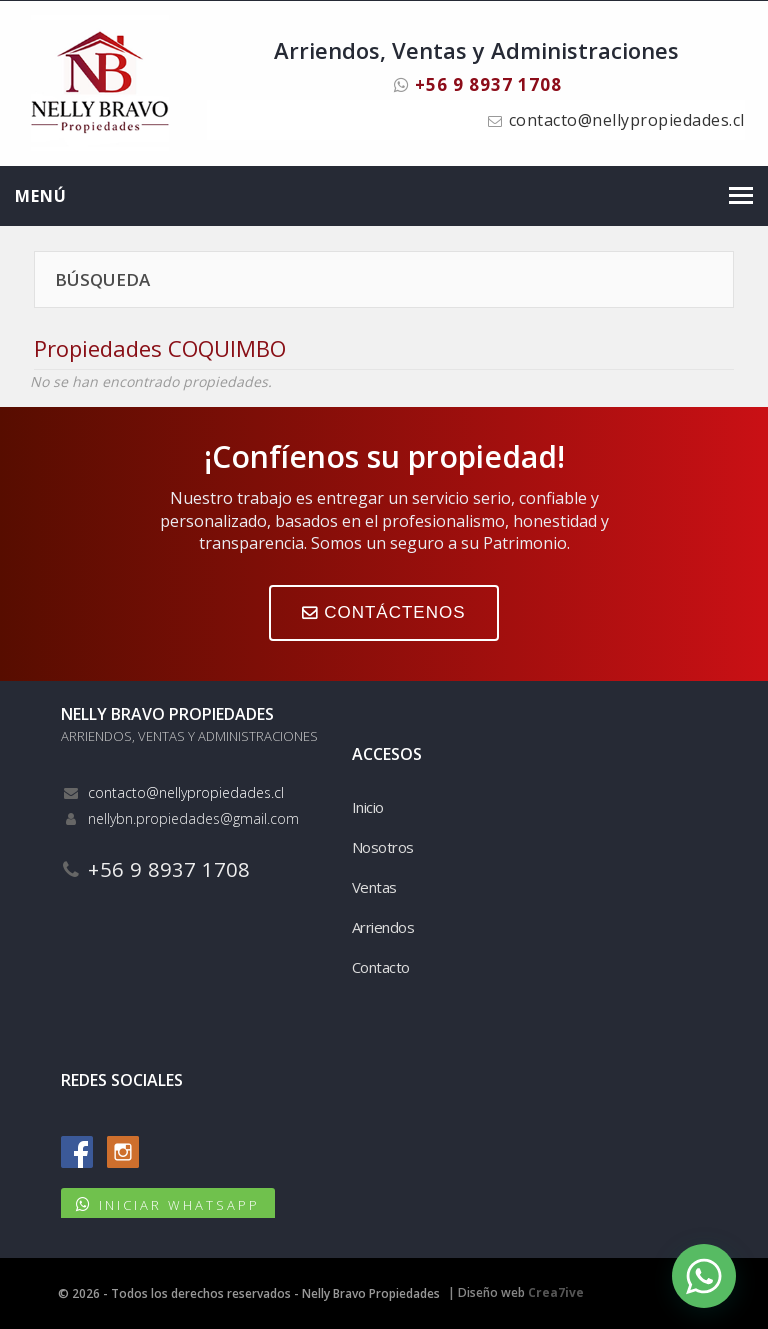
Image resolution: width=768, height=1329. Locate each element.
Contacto (381, 967)
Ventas (374, 887)
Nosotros (383, 847)
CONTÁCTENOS (383, 612)
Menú (41, 196)
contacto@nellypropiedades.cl (627, 120)
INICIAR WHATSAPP (179, 1205)
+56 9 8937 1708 (478, 84)
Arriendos (383, 927)
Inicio (368, 807)
